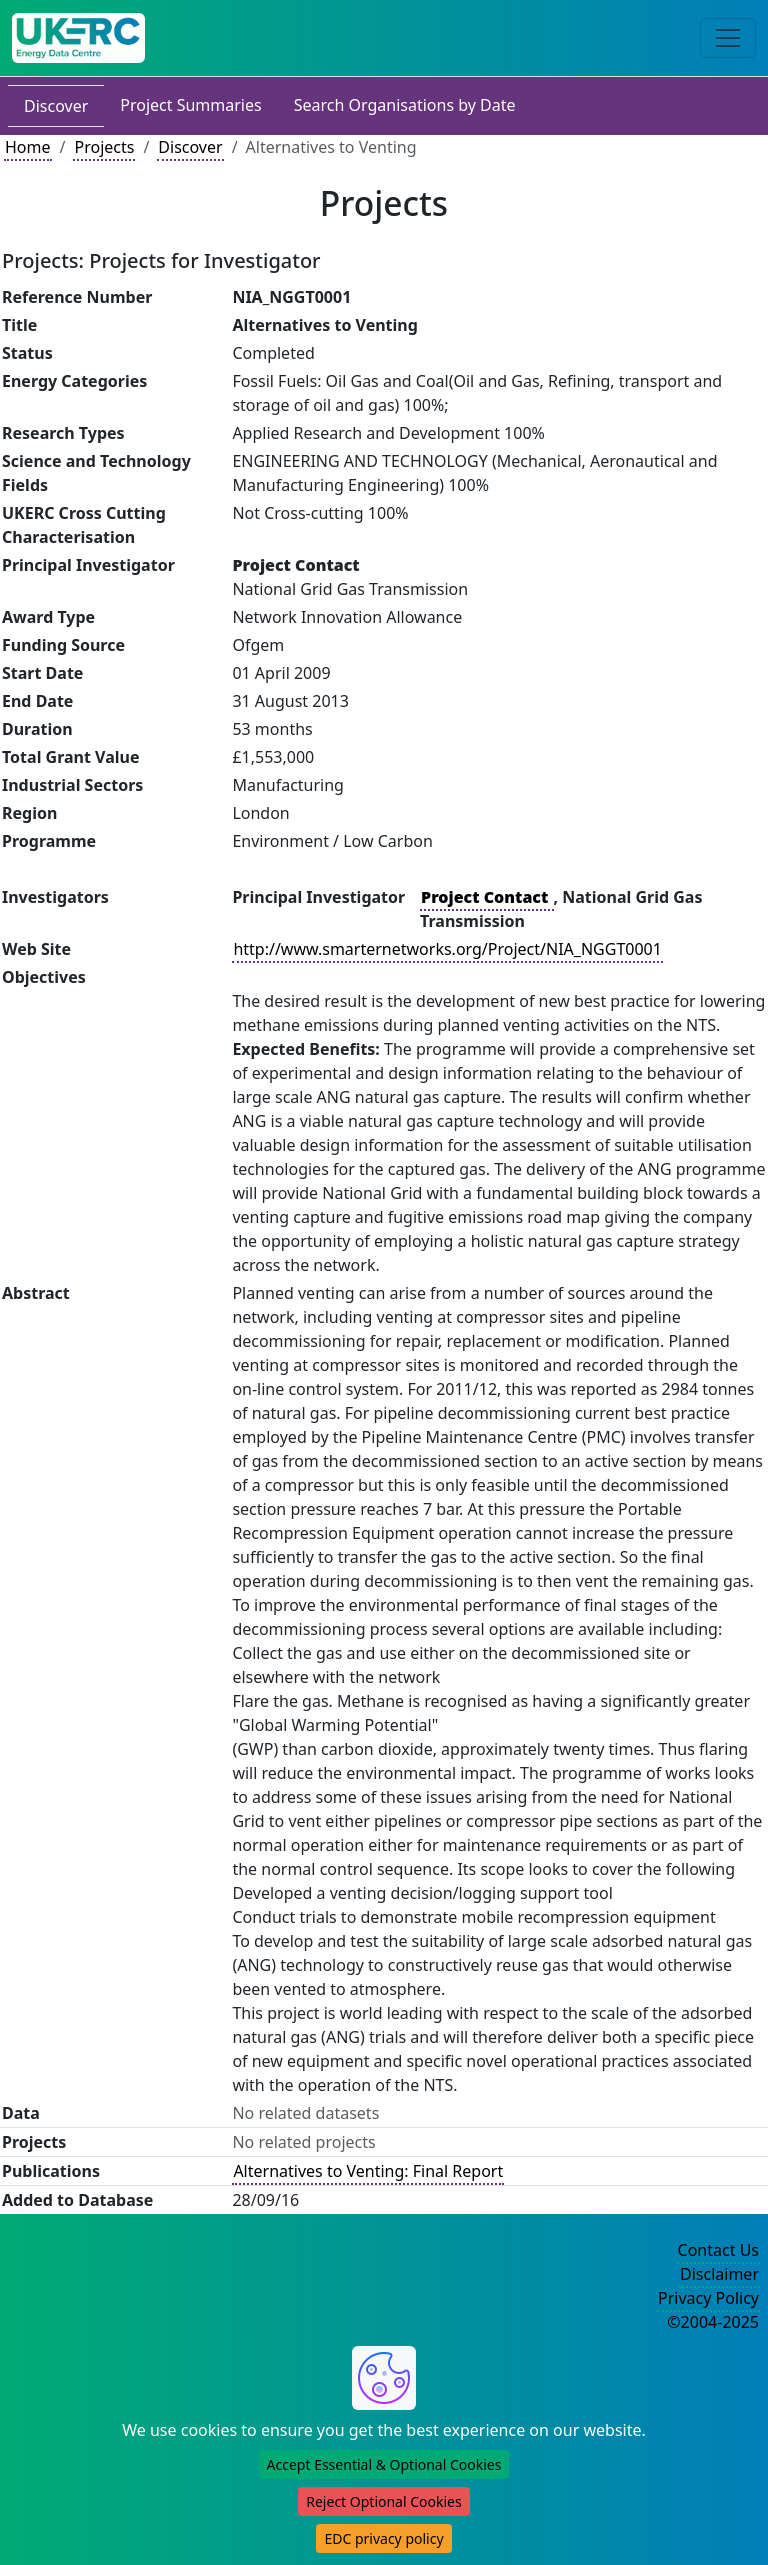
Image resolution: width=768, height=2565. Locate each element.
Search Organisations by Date (405, 105)
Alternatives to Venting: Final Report (368, 2171)
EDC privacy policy (383, 2538)
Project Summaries (190, 105)
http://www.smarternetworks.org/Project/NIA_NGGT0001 (447, 949)
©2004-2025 (713, 2322)
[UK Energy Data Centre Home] (78, 38)
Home (28, 147)
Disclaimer (719, 2274)
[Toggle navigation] (728, 38)
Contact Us (718, 2250)
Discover (56, 106)
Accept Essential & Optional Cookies (384, 2464)
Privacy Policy (708, 2298)
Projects (104, 147)
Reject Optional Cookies (383, 2501)
